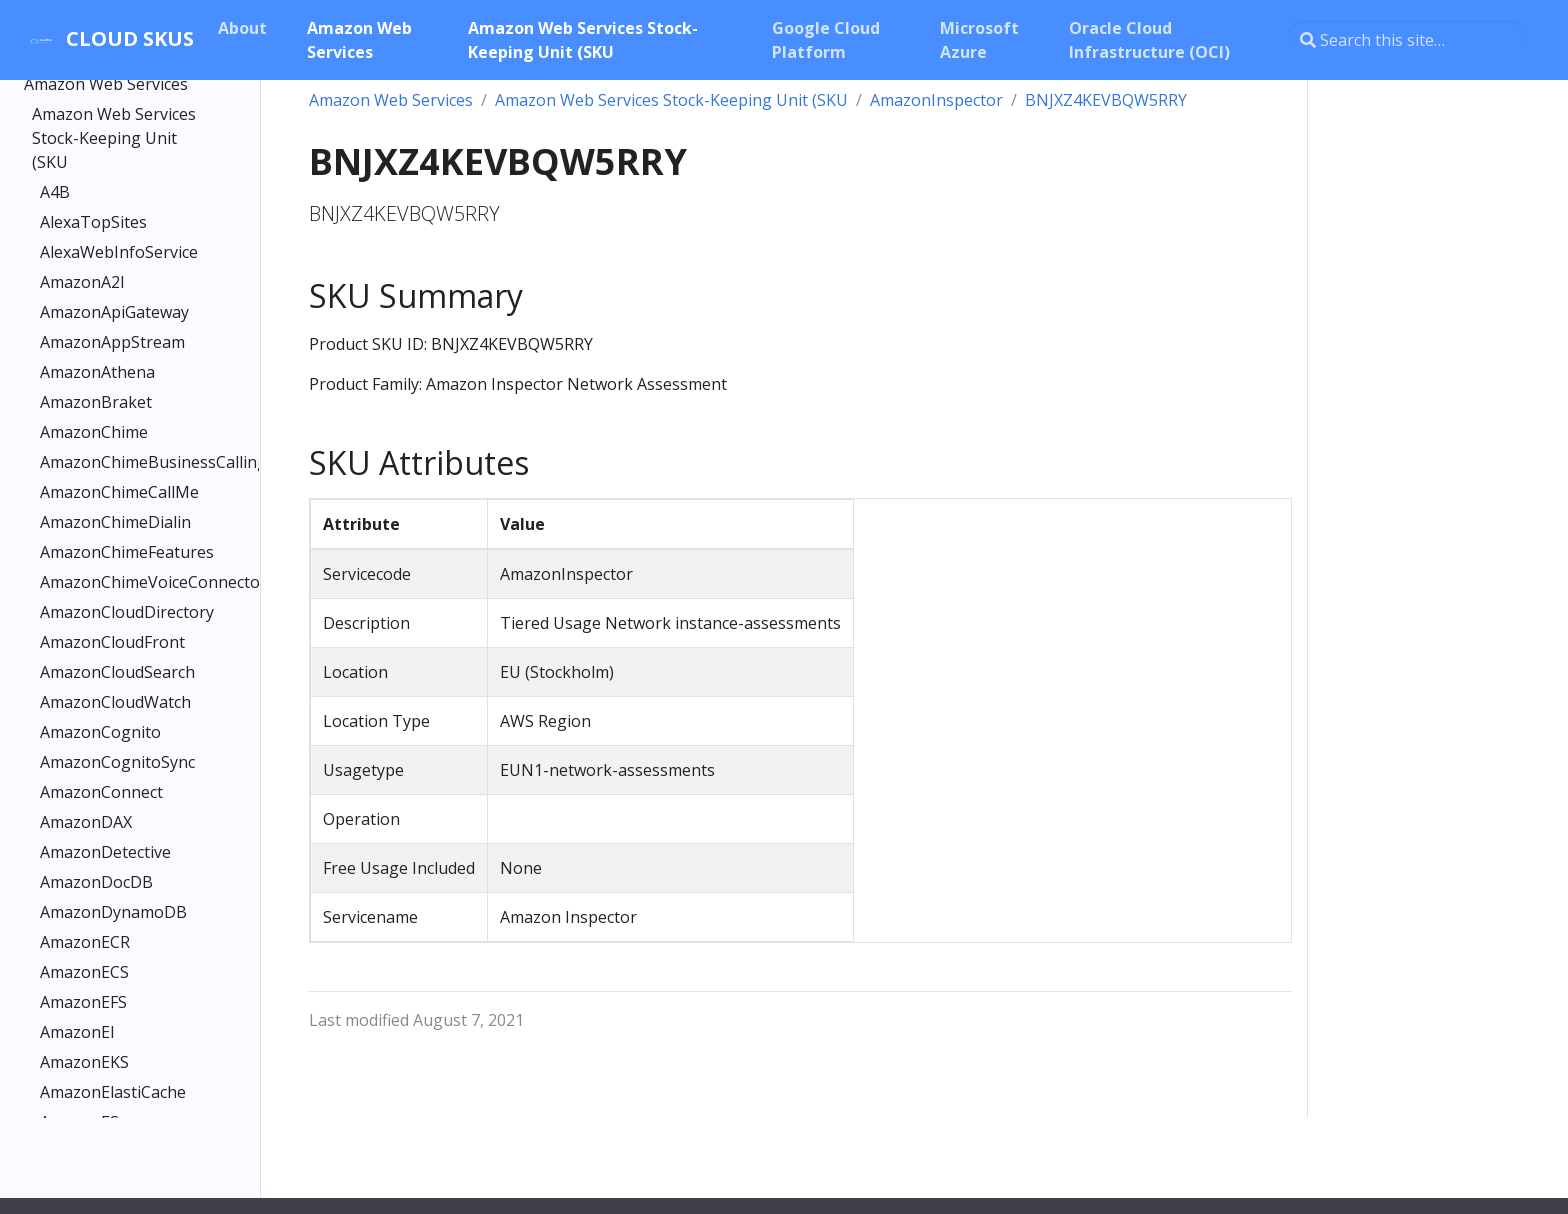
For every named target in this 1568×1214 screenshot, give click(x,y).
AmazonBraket (96, 402)
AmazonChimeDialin (115, 522)
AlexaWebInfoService (119, 252)
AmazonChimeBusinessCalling (121, 462)
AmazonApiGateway (114, 312)
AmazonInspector (936, 100)
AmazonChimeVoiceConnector (121, 582)
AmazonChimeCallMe (119, 492)
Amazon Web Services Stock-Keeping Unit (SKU (114, 138)
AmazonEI (77, 1032)
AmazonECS (84, 972)
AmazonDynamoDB (113, 912)
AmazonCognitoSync (117, 762)
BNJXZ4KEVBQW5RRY (1106, 100)
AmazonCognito (100, 732)
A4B (55, 192)
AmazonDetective (105, 852)
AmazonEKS (84, 1062)
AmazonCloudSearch (117, 672)
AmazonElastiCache (113, 1092)
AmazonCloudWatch (115, 702)
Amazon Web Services (106, 84)
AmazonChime (94, 432)
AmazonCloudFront (112, 642)
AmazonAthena (97, 372)
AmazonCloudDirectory (121, 612)
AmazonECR (85, 942)
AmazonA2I (82, 282)
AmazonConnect (101, 792)
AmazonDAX (86, 822)
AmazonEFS (83, 1002)
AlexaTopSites (93, 222)
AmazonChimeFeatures (121, 552)
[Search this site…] (1407, 40)
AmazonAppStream (112, 342)
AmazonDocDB (96, 882)
